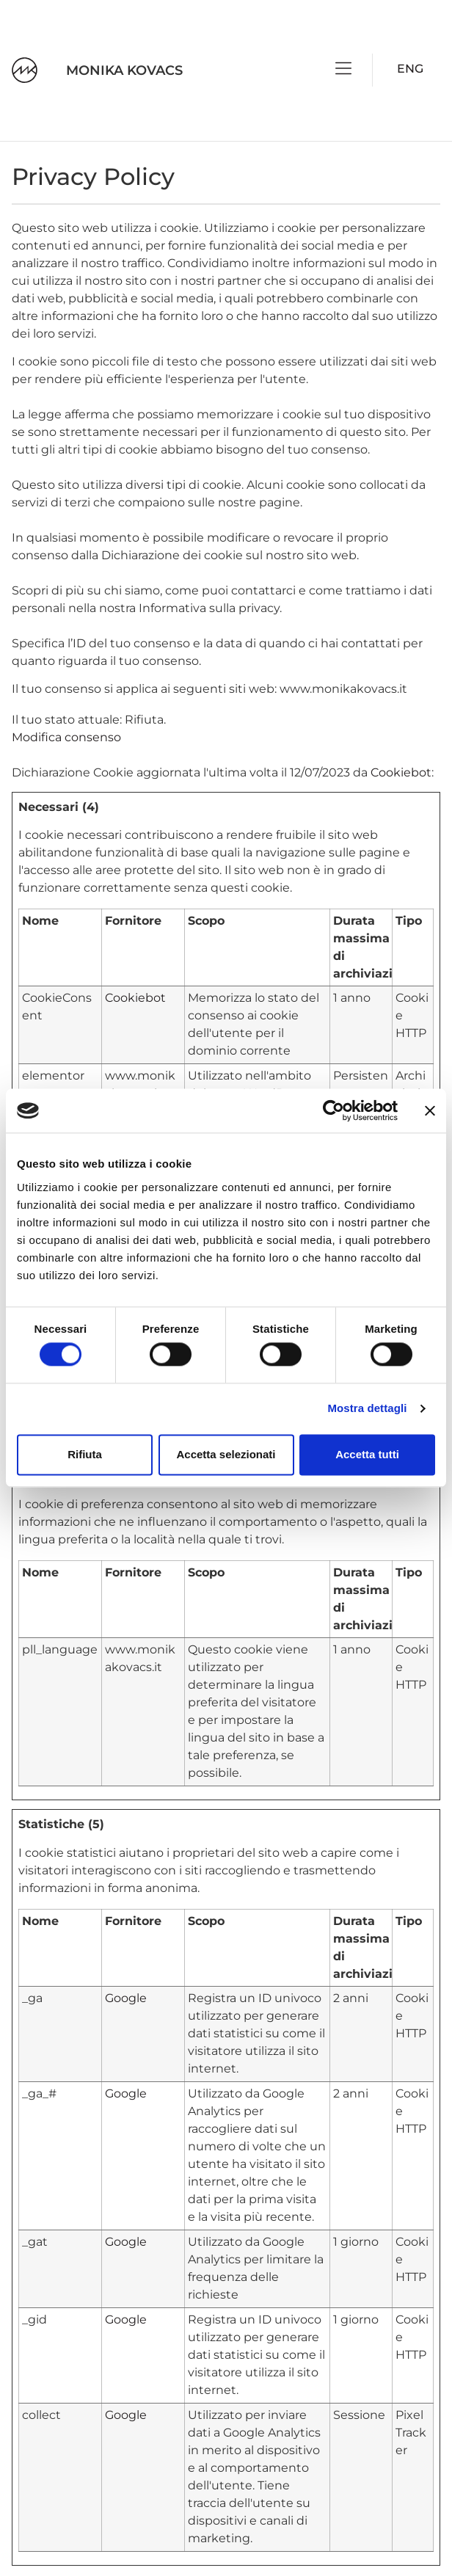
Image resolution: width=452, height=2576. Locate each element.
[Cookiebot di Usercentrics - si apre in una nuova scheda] (333, 1110)
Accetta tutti (367, 1454)
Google (126, 1998)
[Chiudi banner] (430, 1110)
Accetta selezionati (225, 1454)
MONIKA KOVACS (124, 70)
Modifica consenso (66, 737)
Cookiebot (401, 772)
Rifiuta (85, 1454)
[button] (343, 70)
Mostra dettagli (367, 1408)
